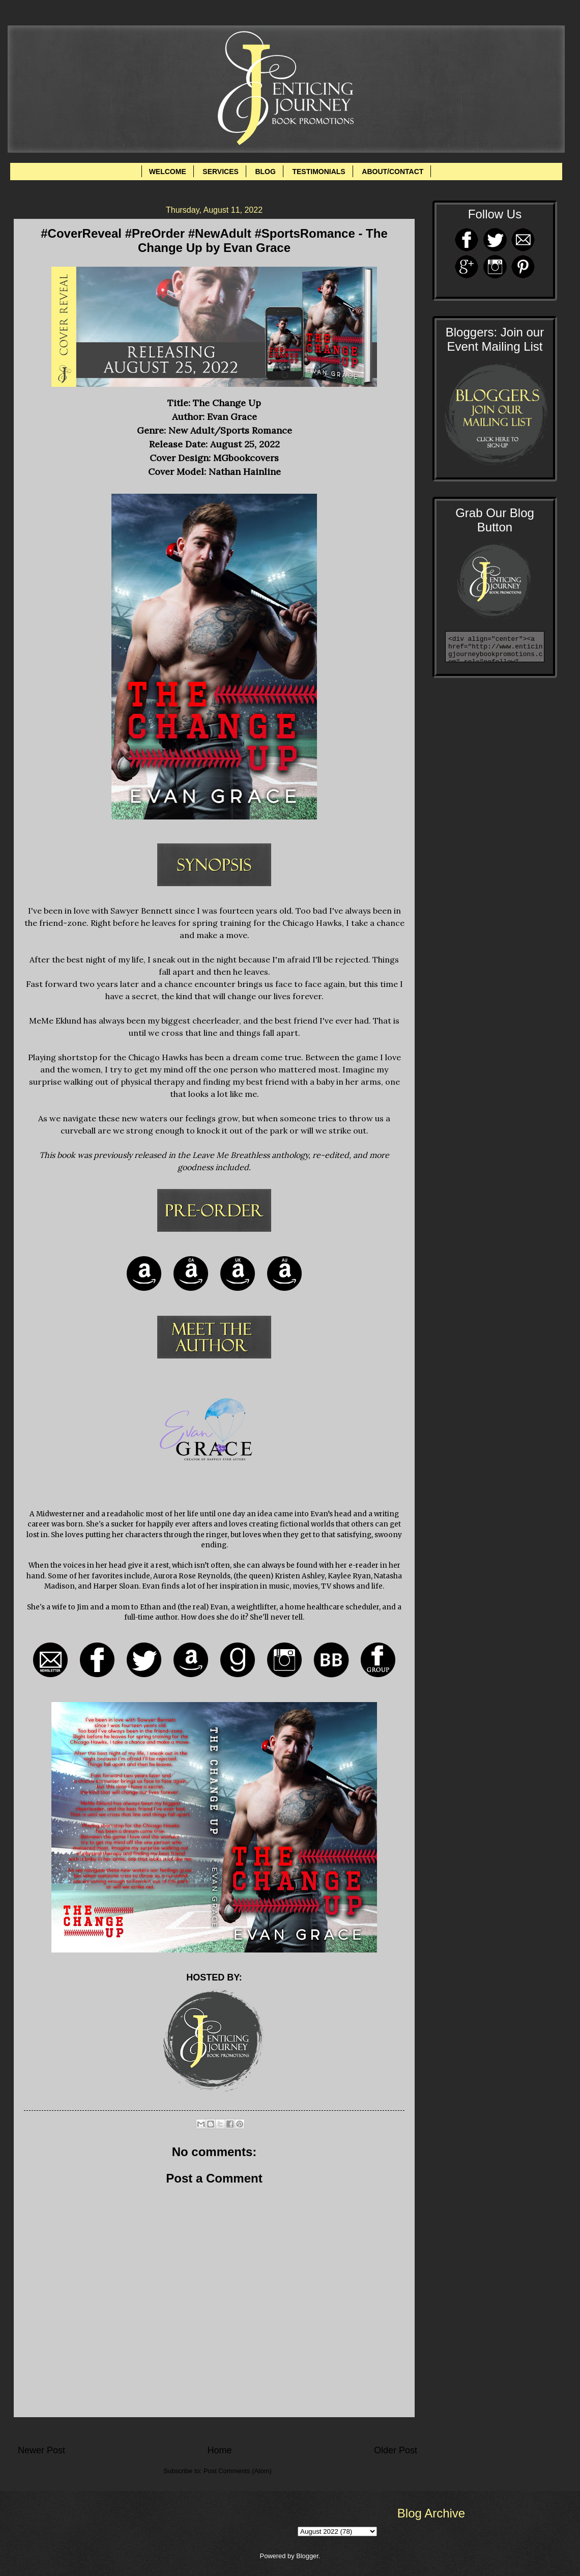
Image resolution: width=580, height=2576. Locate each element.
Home (219, 2450)
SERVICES (220, 171)
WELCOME (167, 171)
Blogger (307, 2556)
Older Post (395, 2450)
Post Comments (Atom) (238, 2471)
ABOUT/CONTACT (392, 171)
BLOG (265, 171)
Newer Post (41, 2450)
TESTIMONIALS (318, 171)
